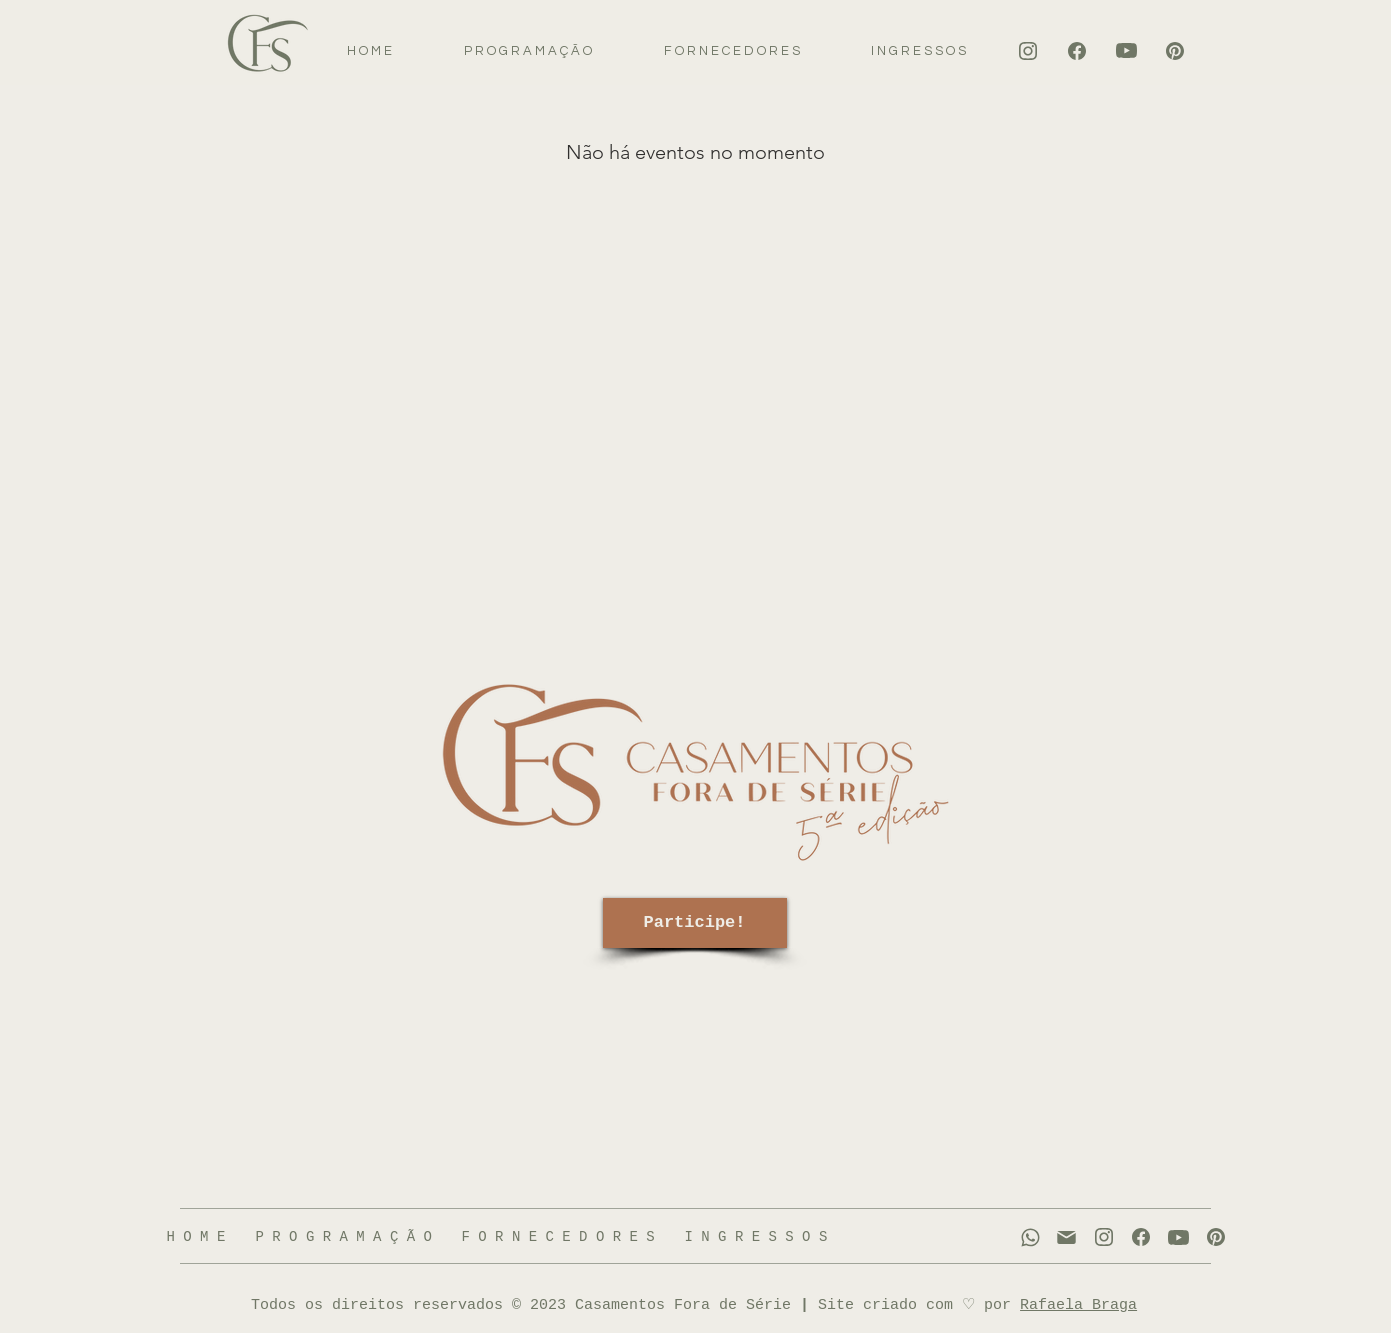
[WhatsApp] (1030, 1237)
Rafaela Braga (1078, 1305)
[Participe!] (695, 923)
